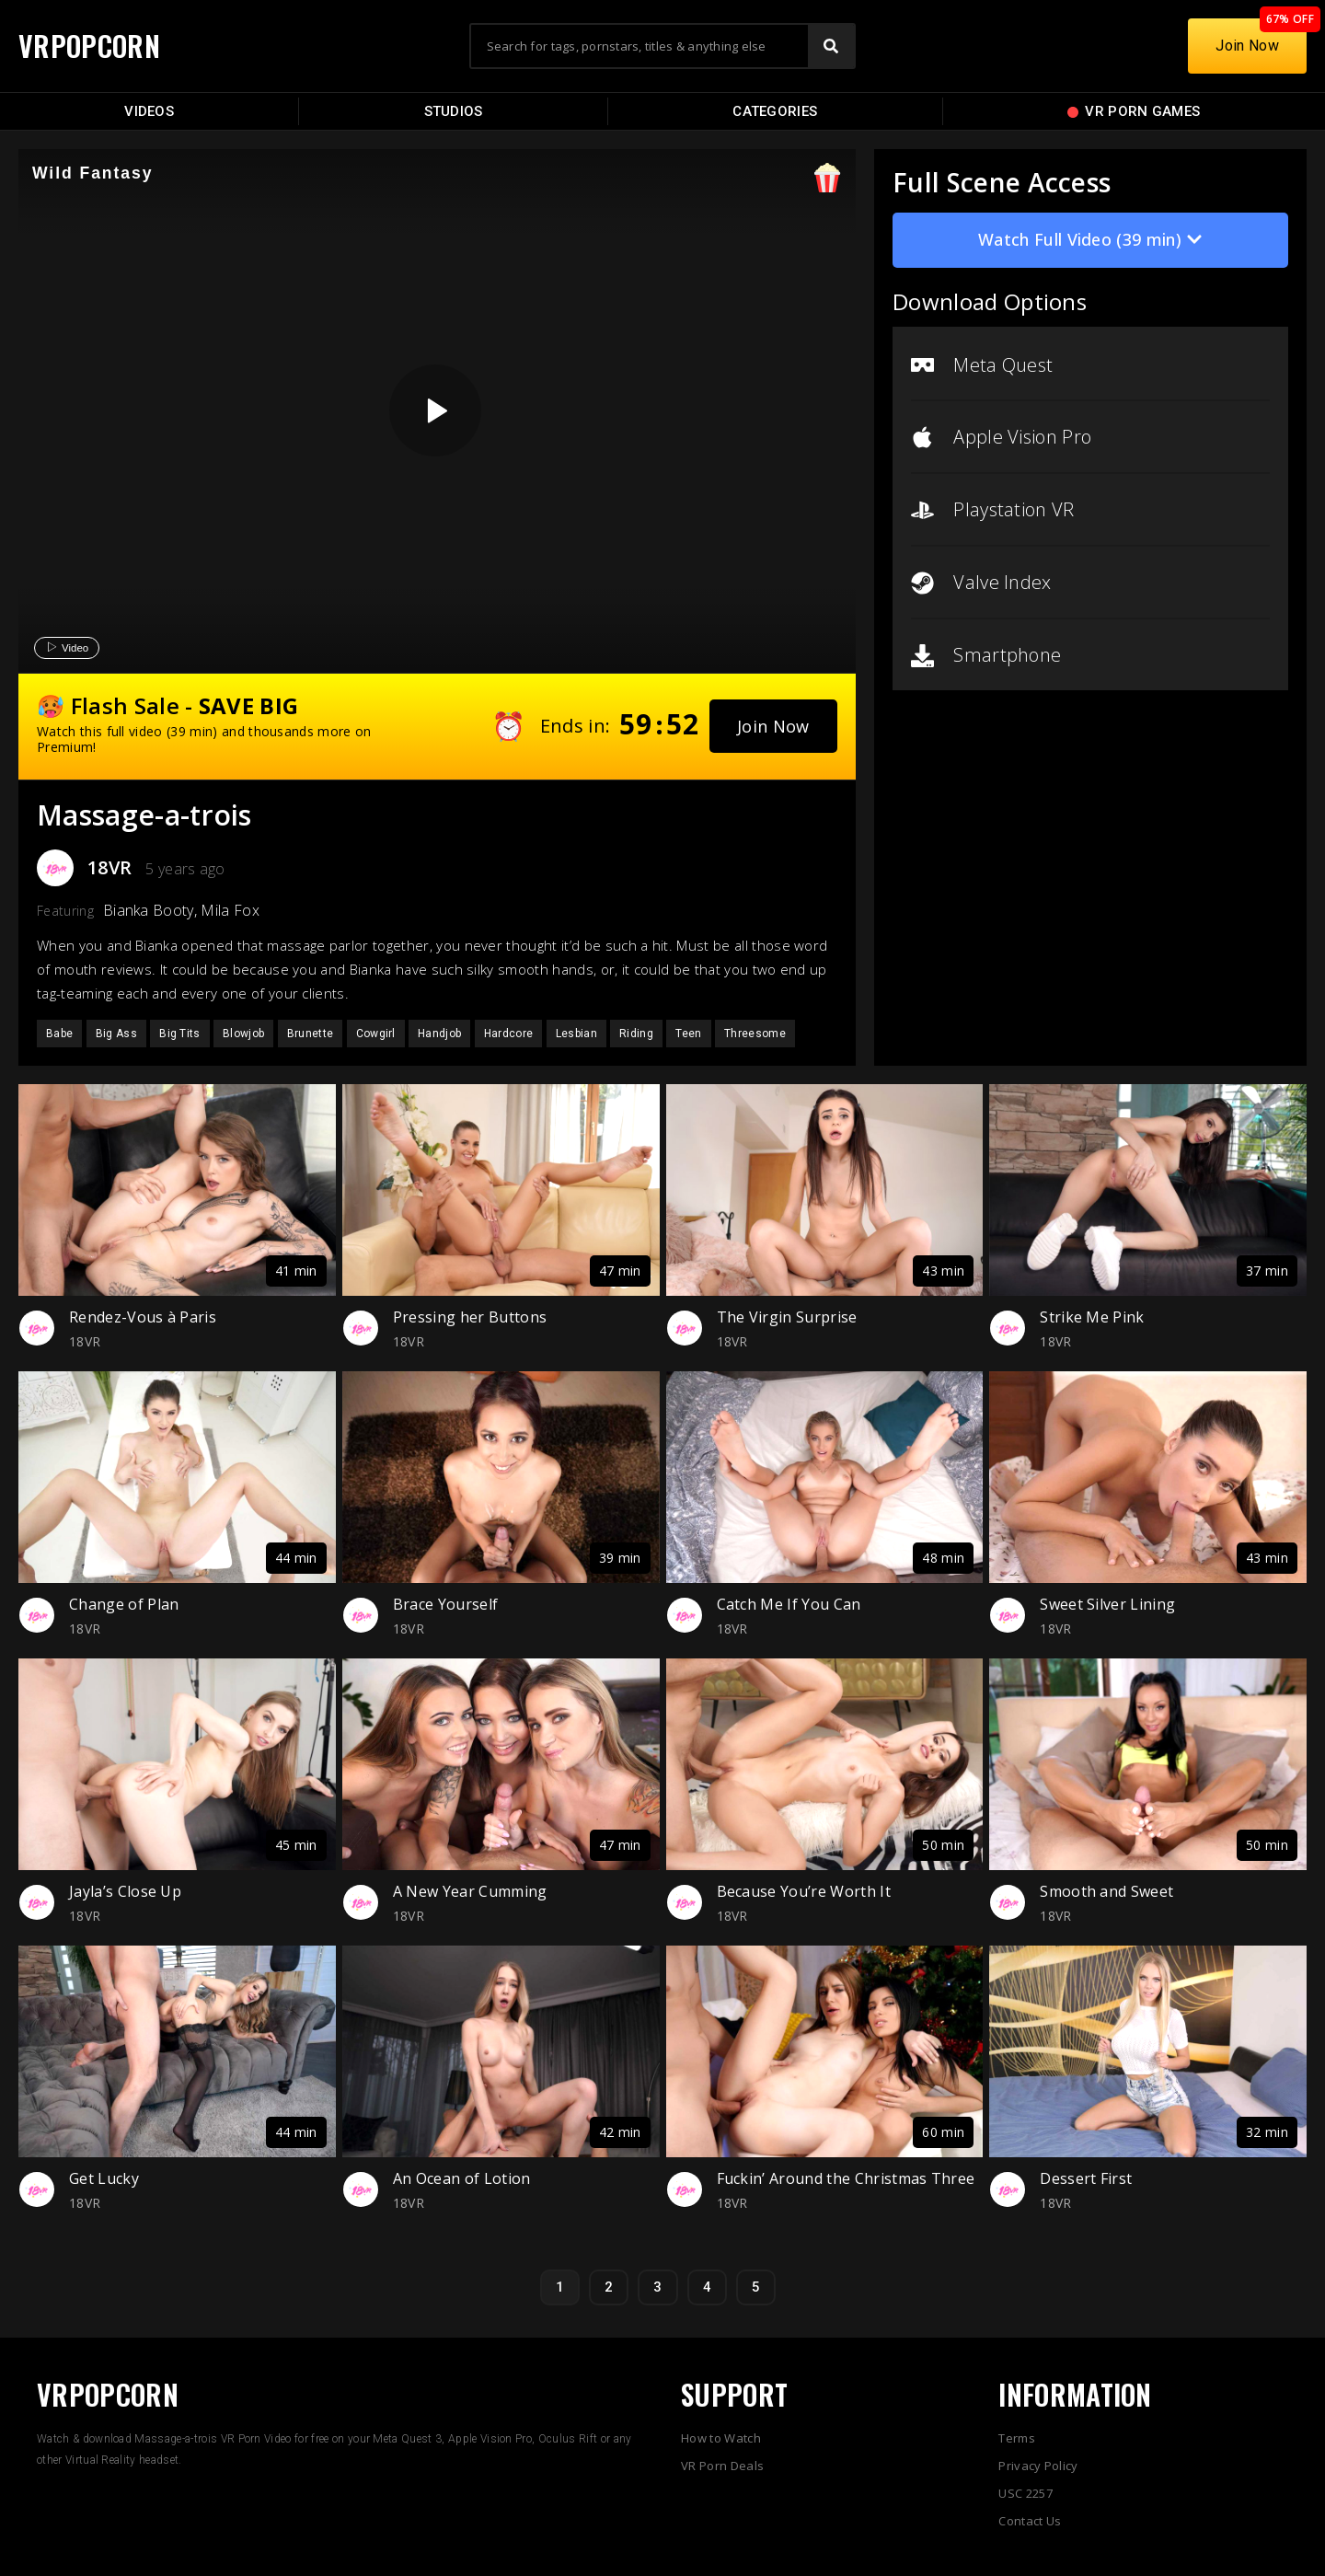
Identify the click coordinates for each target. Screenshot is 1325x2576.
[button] (773, 726)
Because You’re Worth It (804, 1891)
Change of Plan (124, 1604)
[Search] (831, 46)
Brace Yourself (445, 1604)
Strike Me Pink (1092, 1317)
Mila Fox (230, 910)
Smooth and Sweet (1106, 1891)
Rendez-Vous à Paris (142, 1317)
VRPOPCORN (89, 45)
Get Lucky (104, 2178)
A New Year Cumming (470, 1891)
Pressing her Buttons (470, 1317)
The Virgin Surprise (787, 1317)
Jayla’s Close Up (125, 1891)
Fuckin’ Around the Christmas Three (846, 2178)
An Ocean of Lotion (462, 2178)
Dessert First (1086, 2178)
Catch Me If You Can (789, 1604)
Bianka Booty (148, 910)
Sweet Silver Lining (1107, 1604)
